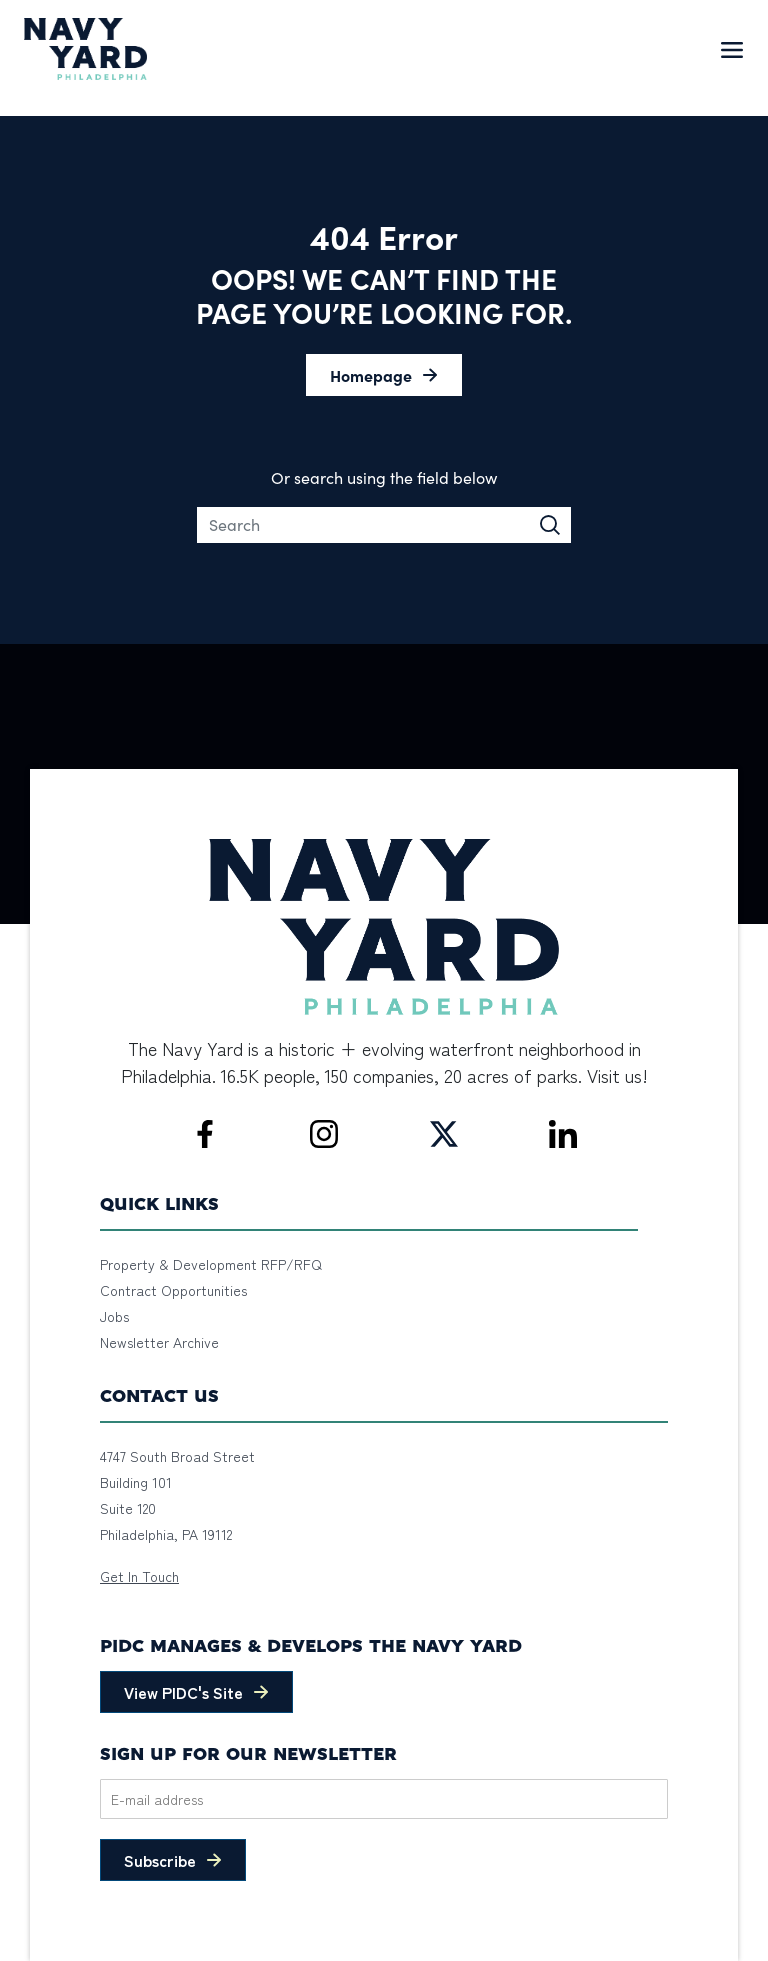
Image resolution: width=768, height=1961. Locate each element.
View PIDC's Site (183, 1692)
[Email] (384, 1799)
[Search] (384, 525)
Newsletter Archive (159, 1342)
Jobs (114, 1316)
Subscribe (160, 1860)
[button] (384, 375)
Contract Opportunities (173, 1290)
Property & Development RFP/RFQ (211, 1264)
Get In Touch (139, 1576)
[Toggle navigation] (732, 49)
